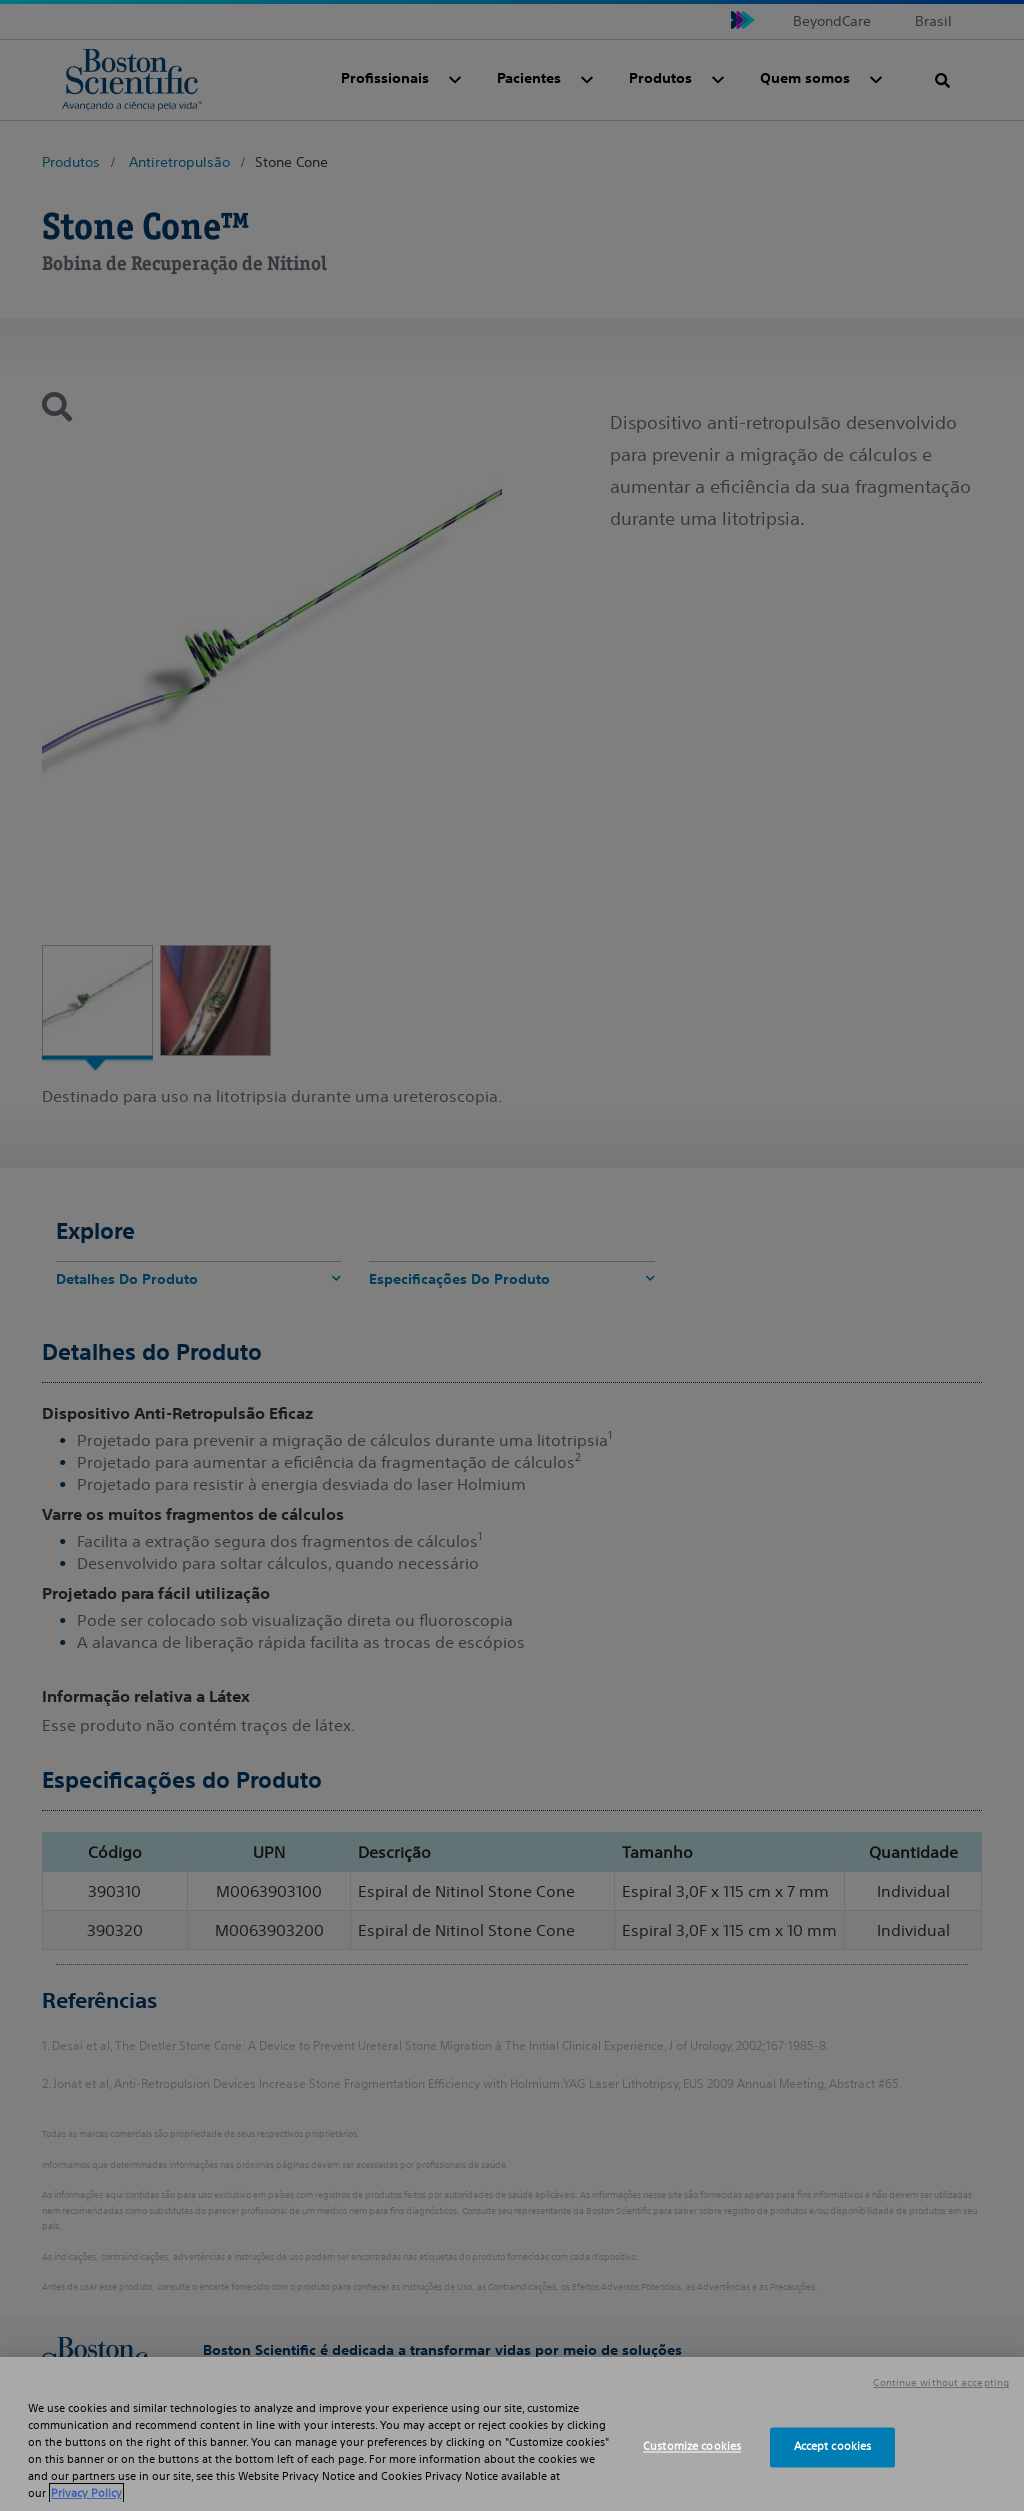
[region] (512, 2434)
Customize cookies (692, 2447)
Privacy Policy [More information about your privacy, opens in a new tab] (86, 2493)
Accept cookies (833, 2447)
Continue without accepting (941, 2383)
